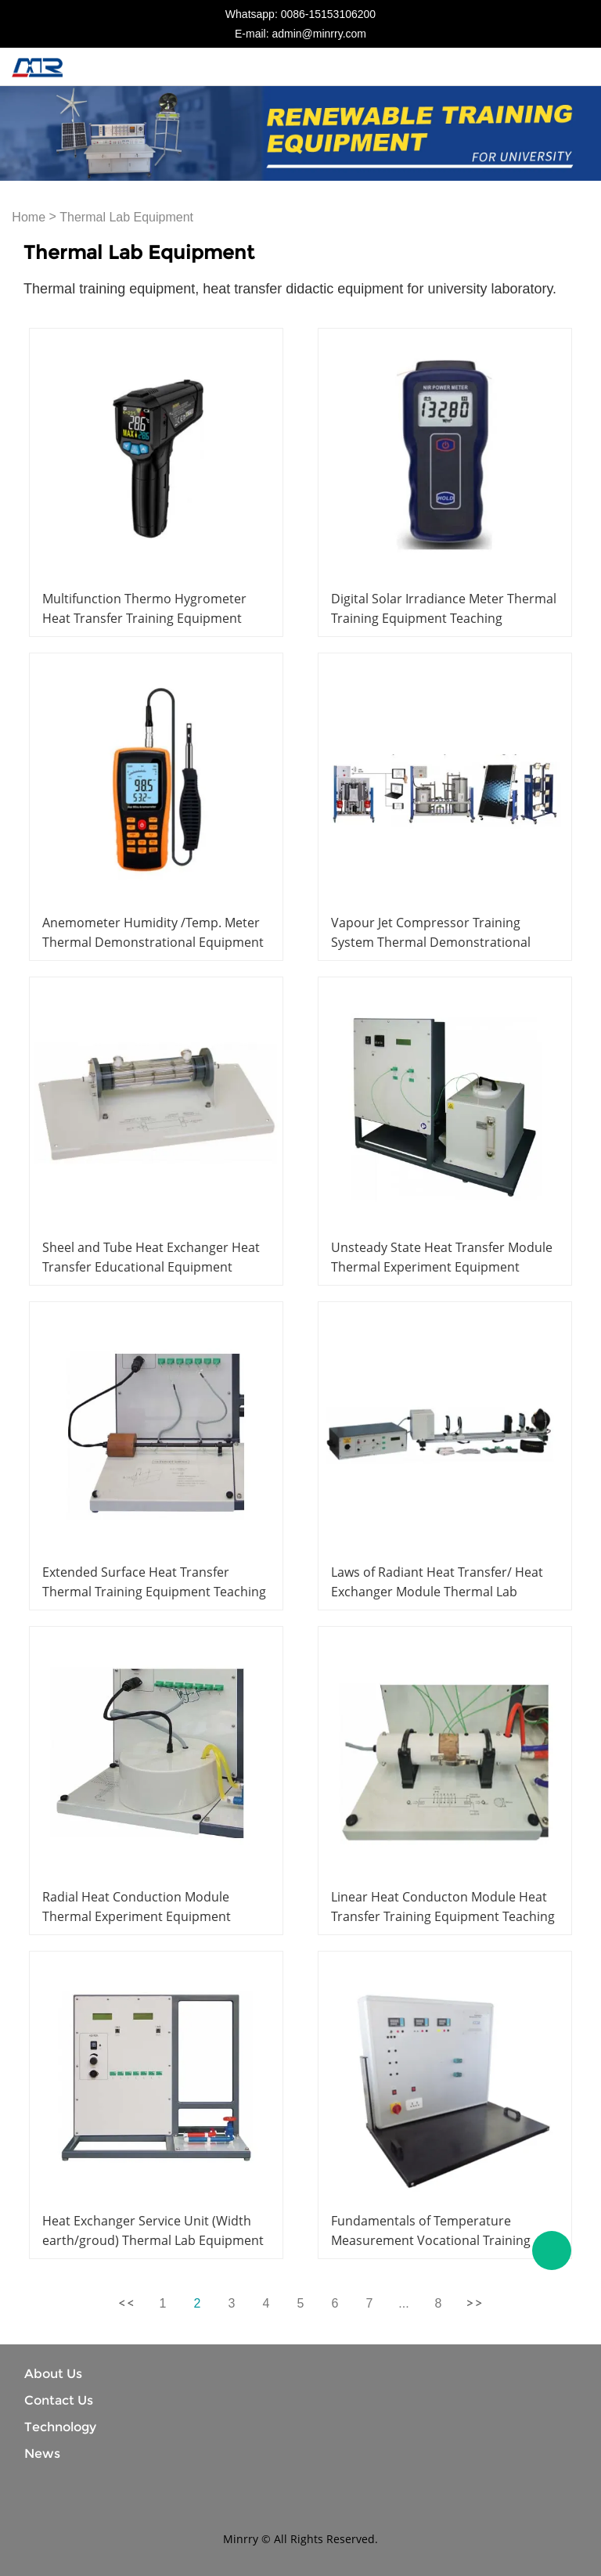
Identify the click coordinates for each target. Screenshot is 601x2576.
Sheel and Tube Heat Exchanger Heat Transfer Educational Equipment (151, 1257)
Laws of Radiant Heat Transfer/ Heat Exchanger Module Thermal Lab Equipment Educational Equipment (437, 1591)
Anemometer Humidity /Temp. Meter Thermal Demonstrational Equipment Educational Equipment (153, 942)
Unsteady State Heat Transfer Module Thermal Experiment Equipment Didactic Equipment (441, 1267)
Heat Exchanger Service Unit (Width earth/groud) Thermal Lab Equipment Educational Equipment (153, 2240)
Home (28, 217)
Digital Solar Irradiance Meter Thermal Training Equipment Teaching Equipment (443, 618)
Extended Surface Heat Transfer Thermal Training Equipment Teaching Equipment (154, 1591)
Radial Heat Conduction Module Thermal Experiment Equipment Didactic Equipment (136, 1916)
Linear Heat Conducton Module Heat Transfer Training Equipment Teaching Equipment (443, 1916)
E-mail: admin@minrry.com (300, 33)
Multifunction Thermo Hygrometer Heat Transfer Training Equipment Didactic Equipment (144, 618)
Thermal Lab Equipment (126, 217)
